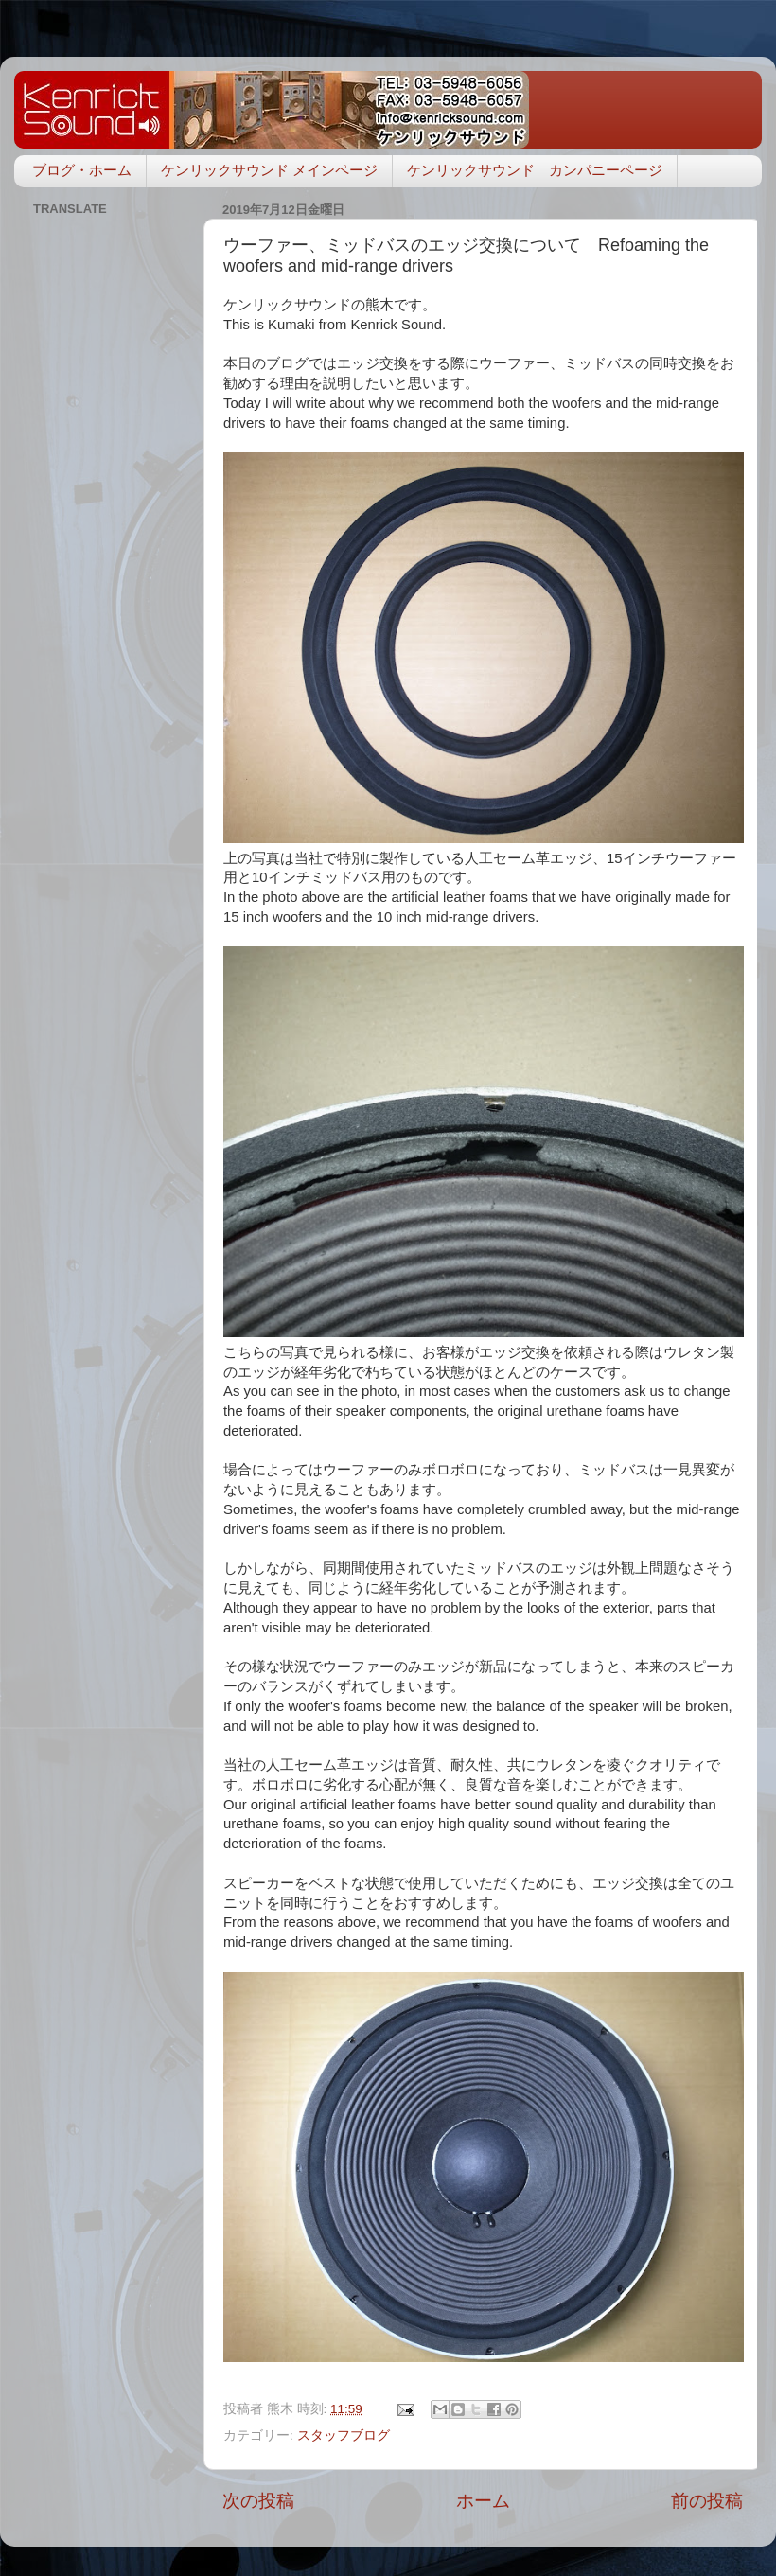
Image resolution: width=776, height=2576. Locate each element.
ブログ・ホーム (82, 170)
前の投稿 (707, 2501)
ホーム (483, 2501)
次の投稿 (258, 2501)
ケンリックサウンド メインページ (269, 170)
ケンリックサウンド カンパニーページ (534, 170)
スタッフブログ (343, 2435)
